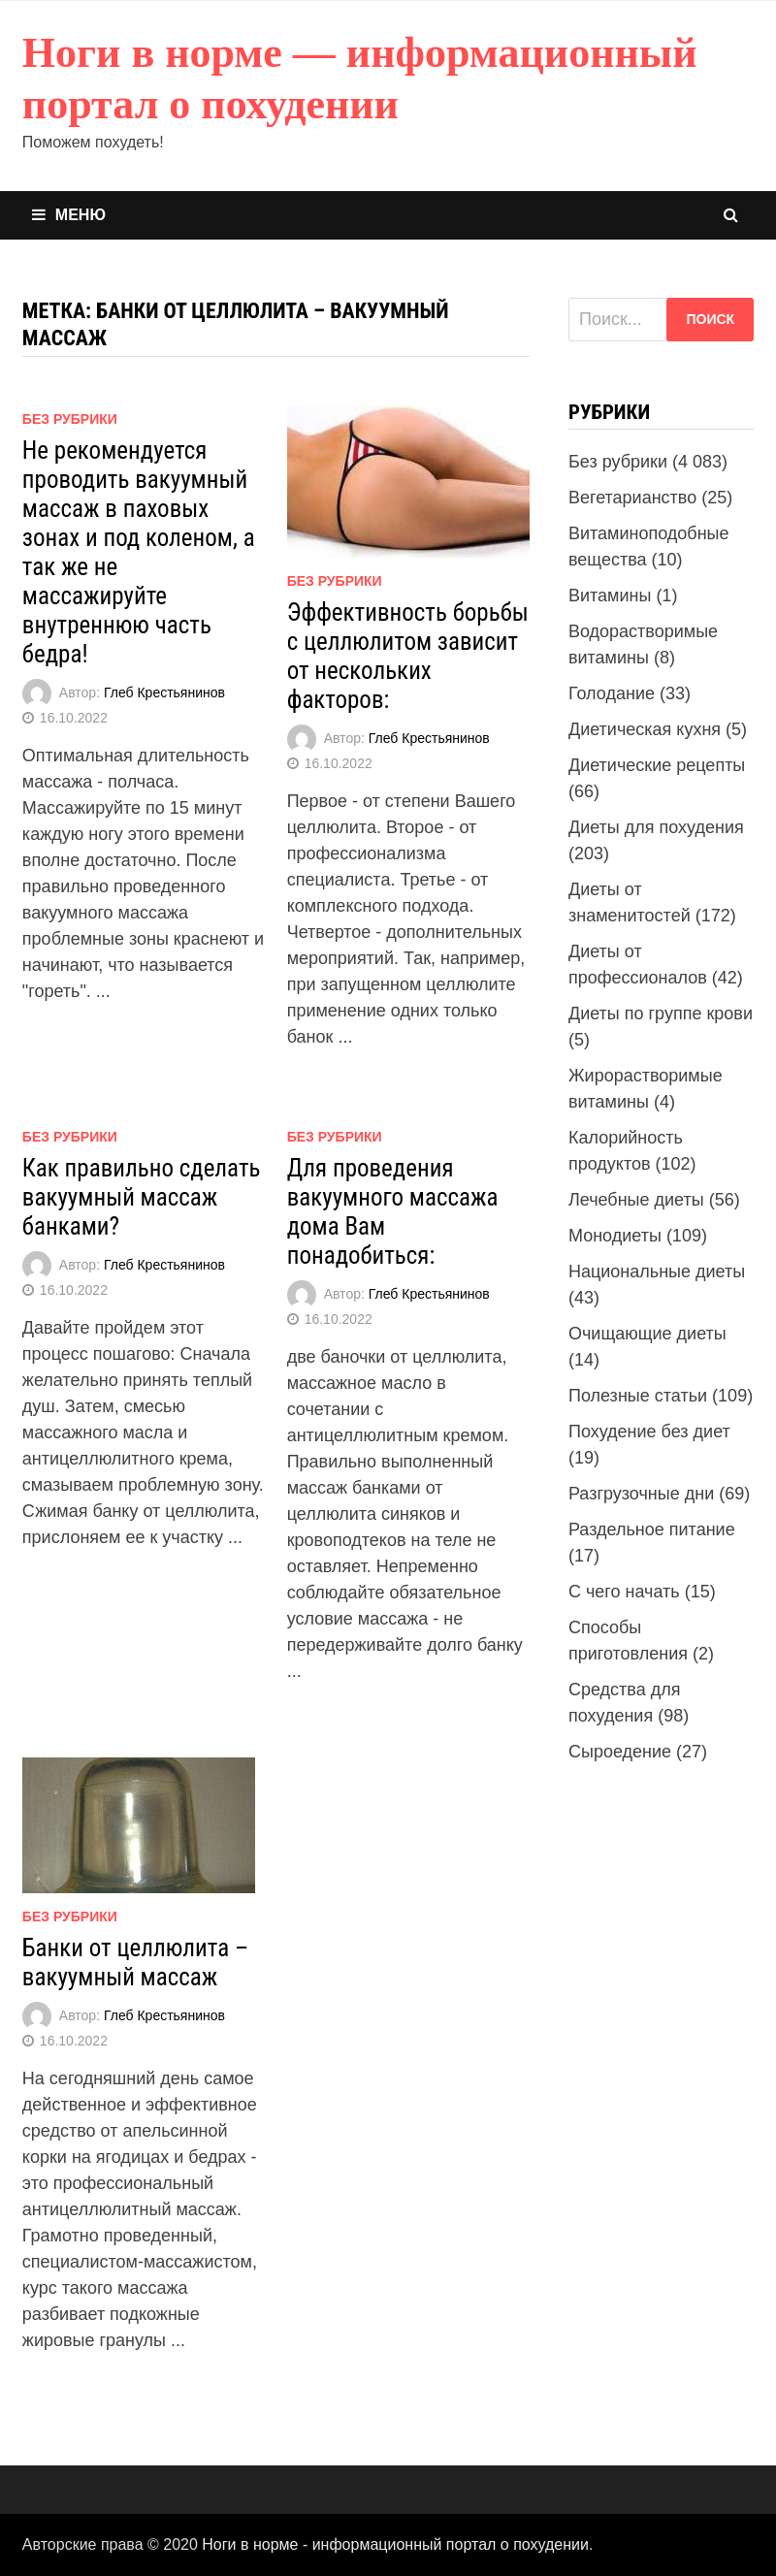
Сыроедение (619, 1751)
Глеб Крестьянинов (164, 691)
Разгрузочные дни (641, 1493)
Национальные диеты (656, 1271)
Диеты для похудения (656, 827)
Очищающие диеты (647, 1333)
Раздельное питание (651, 1529)
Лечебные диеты (636, 1199)
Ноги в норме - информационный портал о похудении (395, 2544)
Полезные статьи (637, 1395)
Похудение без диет (649, 1431)
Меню (69, 215)
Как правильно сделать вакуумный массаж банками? (141, 1197)
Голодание (611, 693)
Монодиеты (615, 1235)
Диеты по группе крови (660, 1013)
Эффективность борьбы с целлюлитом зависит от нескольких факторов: (408, 656)
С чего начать (624, 1591)
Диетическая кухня (644, 729)
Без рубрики (69, 419)
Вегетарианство (632, 497)
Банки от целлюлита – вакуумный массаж (135, 1962)
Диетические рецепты (656, 765)
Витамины (609, 595)
